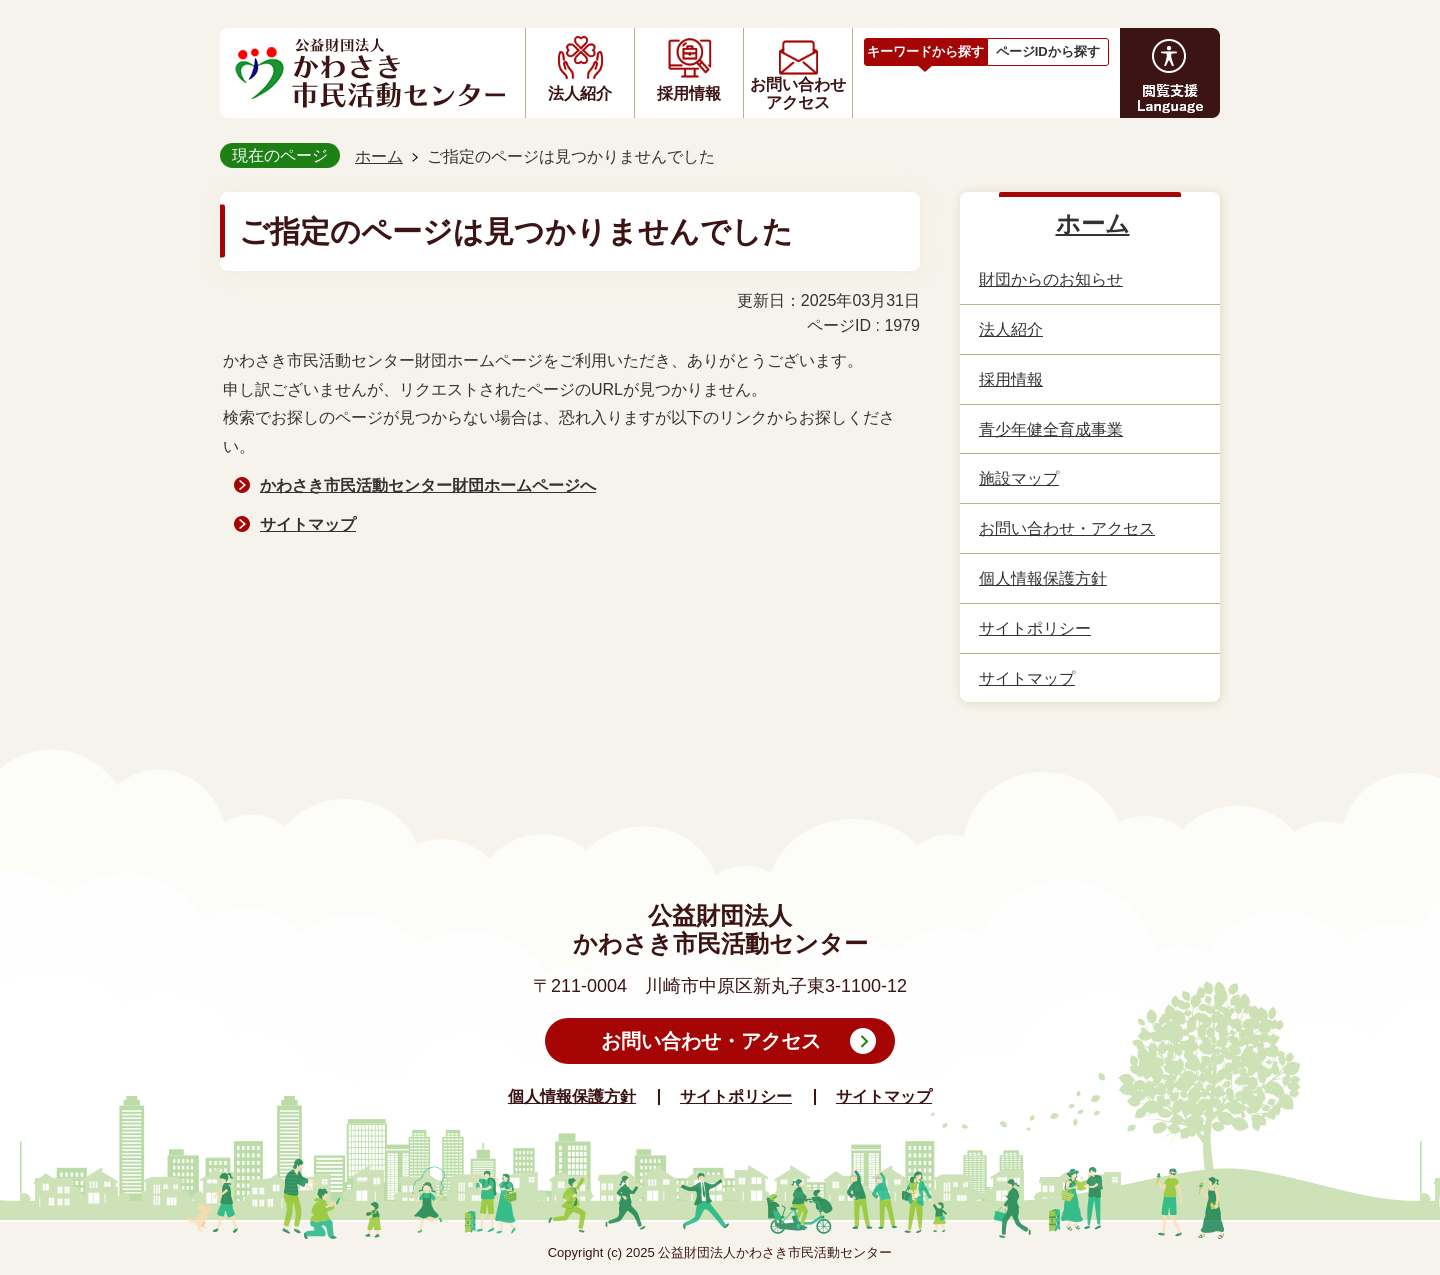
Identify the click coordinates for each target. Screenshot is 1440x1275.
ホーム (379, 156)
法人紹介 (580, 93)
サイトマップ (308, 524)
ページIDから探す (1048, 51)
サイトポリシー (736, 1096)
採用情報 (689, 93)
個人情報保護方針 (572, 1096)
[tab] (925, 49)
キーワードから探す (925, 51)
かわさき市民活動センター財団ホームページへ (428, 485)
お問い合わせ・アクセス (711, 1041)
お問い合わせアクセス (798, 93)
